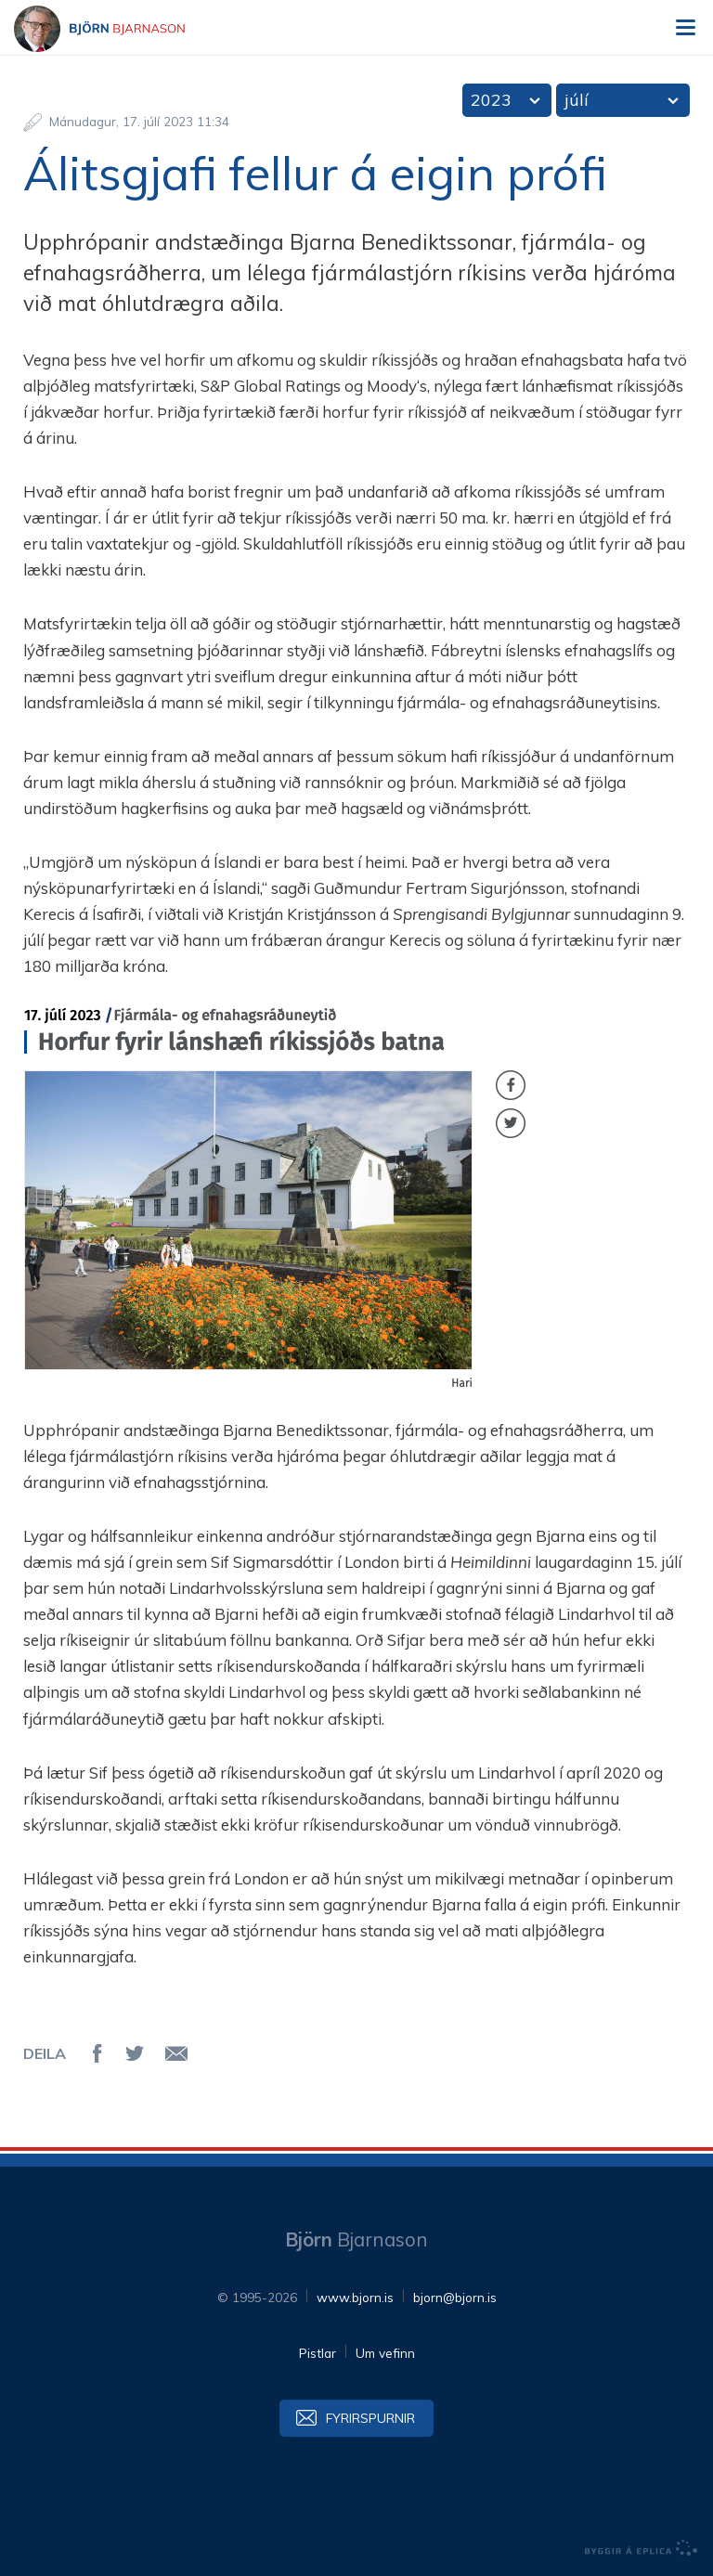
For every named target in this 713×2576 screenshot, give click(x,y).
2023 (491, 99)
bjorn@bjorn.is (455, 2297)
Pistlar (317, 2353)
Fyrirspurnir (370, 2418)
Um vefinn (385, 2353)
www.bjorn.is (355, 2297)
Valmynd (685, 27)
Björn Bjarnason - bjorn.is (116, 29)
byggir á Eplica (641, 2548)
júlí (576, 99)
